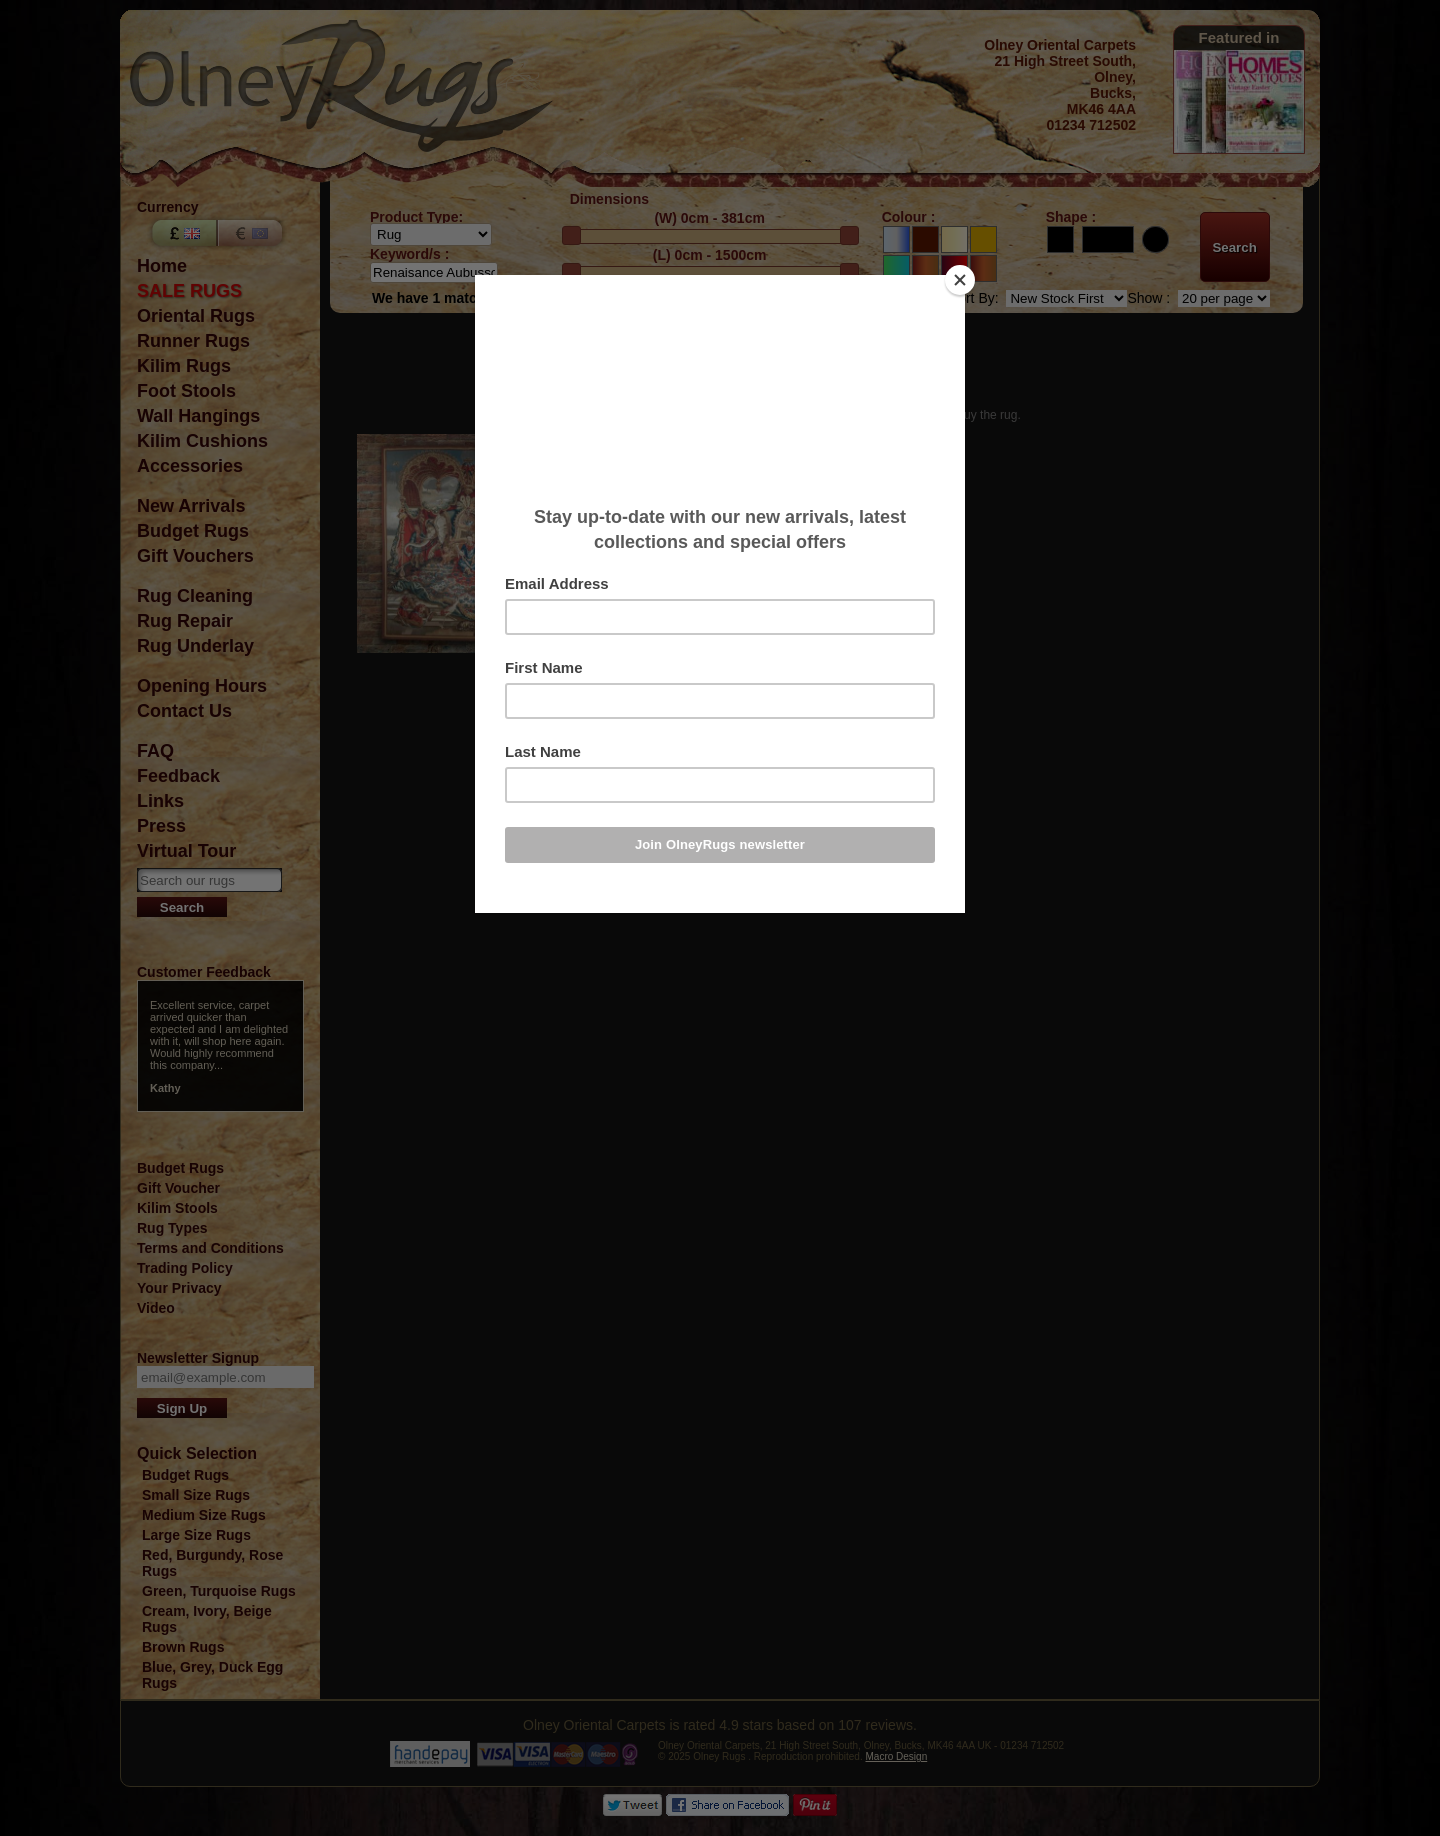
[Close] (960, 280)
